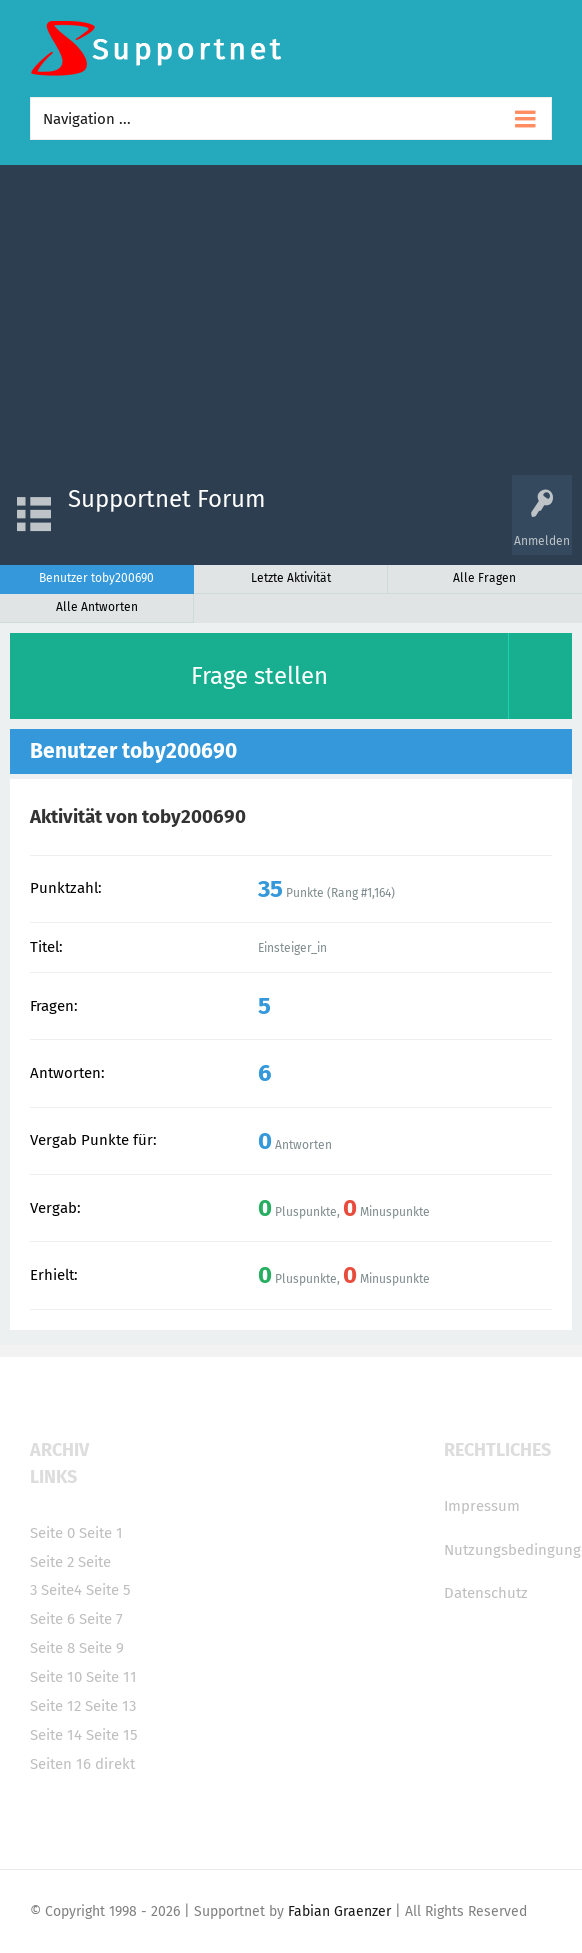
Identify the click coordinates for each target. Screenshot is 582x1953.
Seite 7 (101, 1619)
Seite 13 (110, 1706)
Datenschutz (486, 1593)
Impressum (482, 1506)
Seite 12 (55, 1706)
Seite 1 (101, 1533)
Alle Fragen (484, 578)
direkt (115, 1764)
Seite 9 (101, 1648)
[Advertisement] (291, 325)
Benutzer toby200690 (96, 578)
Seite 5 (108, 1590)
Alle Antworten (97, 607)
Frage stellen (259, 676)
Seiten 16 (60, 1764)
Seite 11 (111, 1677)
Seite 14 (56, 1735)
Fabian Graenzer (339, 1911)
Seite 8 (52, 1648)
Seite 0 (52, 1533)
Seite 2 (52, 1562)
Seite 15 (112, 1735)
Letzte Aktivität (291, 578)
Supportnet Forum (167, 499)
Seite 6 (52, 1619)
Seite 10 (56, 1677)
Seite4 (61, 1590)
